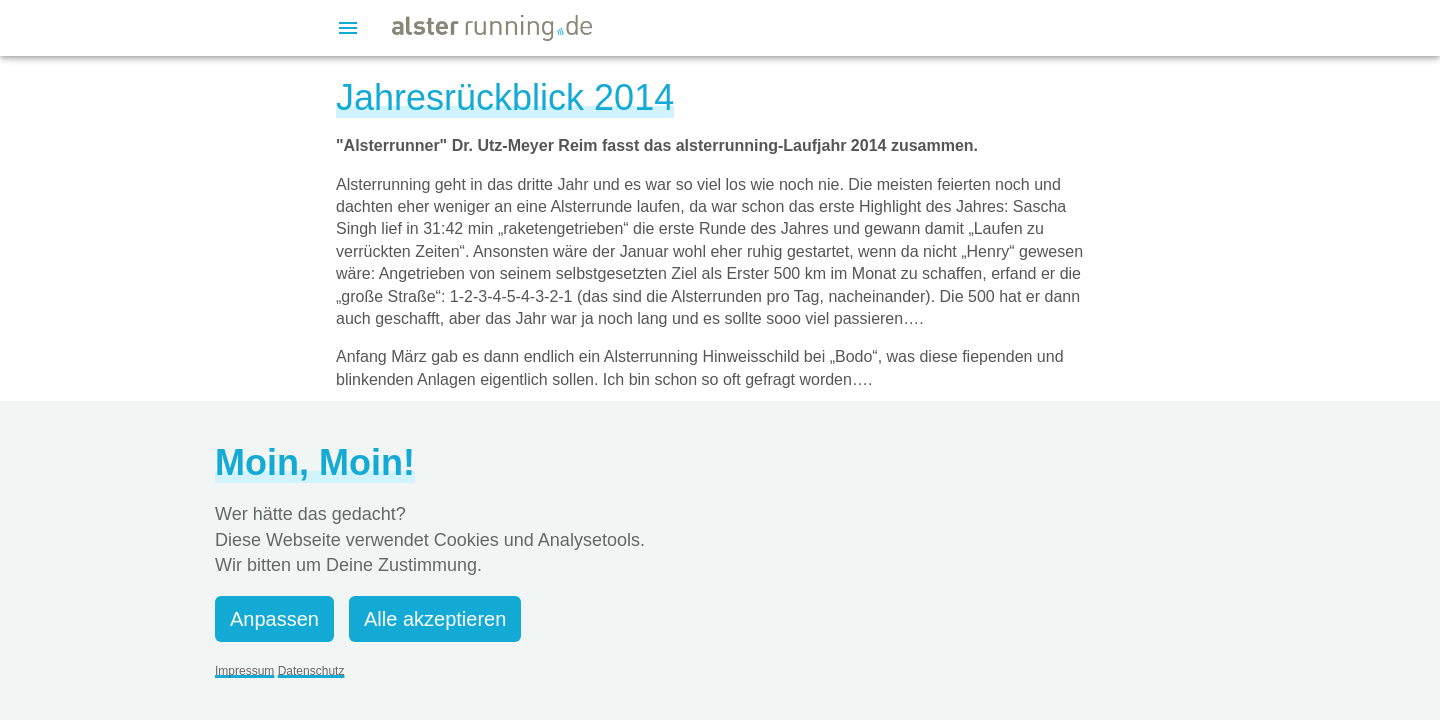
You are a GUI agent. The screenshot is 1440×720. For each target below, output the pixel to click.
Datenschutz (311, 671)
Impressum (244, 671)
